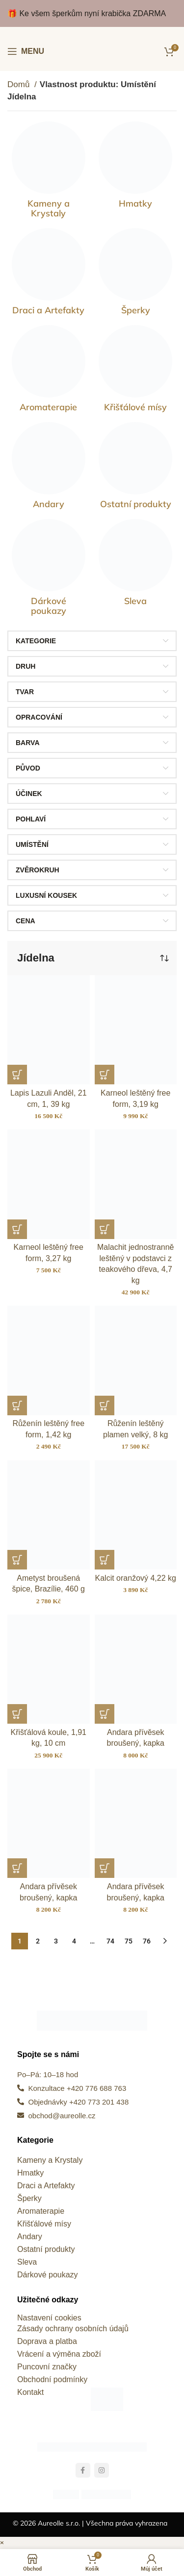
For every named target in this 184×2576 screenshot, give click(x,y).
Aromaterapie (40, 2211)
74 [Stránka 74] (110, 1941)
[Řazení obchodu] (164, 958)
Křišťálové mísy (44, 2224)
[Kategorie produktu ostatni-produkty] (136, 468)
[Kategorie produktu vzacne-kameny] (48, 172)
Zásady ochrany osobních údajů (73, 2328)
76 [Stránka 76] (147, 1941)
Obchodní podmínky (52, 2379)
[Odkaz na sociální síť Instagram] (101, 2470)
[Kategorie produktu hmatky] (136, 167)
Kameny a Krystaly (49, 2160)
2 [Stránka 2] (38, 1941)
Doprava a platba (47, 2341)
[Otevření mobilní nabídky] (25, 51)
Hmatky (30, 2173)
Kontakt (30, 2392)
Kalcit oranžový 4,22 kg (135, 1578)
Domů (19, 84)
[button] (17, 1074)
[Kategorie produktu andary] (48, 468)
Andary (29, 2236)
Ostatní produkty (46, 2249)
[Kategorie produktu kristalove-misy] (136, 371)
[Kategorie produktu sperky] (136, 274)
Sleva (27, 2262)
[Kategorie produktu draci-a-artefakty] (48, 274)
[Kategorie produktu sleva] (136, 565)
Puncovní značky (47, 2367)
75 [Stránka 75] (128, 1941)
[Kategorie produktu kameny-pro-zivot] (48, 371)
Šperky (29, 2198)
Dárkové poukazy (47, 2275)
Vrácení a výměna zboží (59, 2354)
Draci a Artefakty (46, 2185)
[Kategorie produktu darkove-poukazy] (48, 570)
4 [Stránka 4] (74, 1941)
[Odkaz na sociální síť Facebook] (83, 2470)
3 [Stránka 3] (56, 1941)
